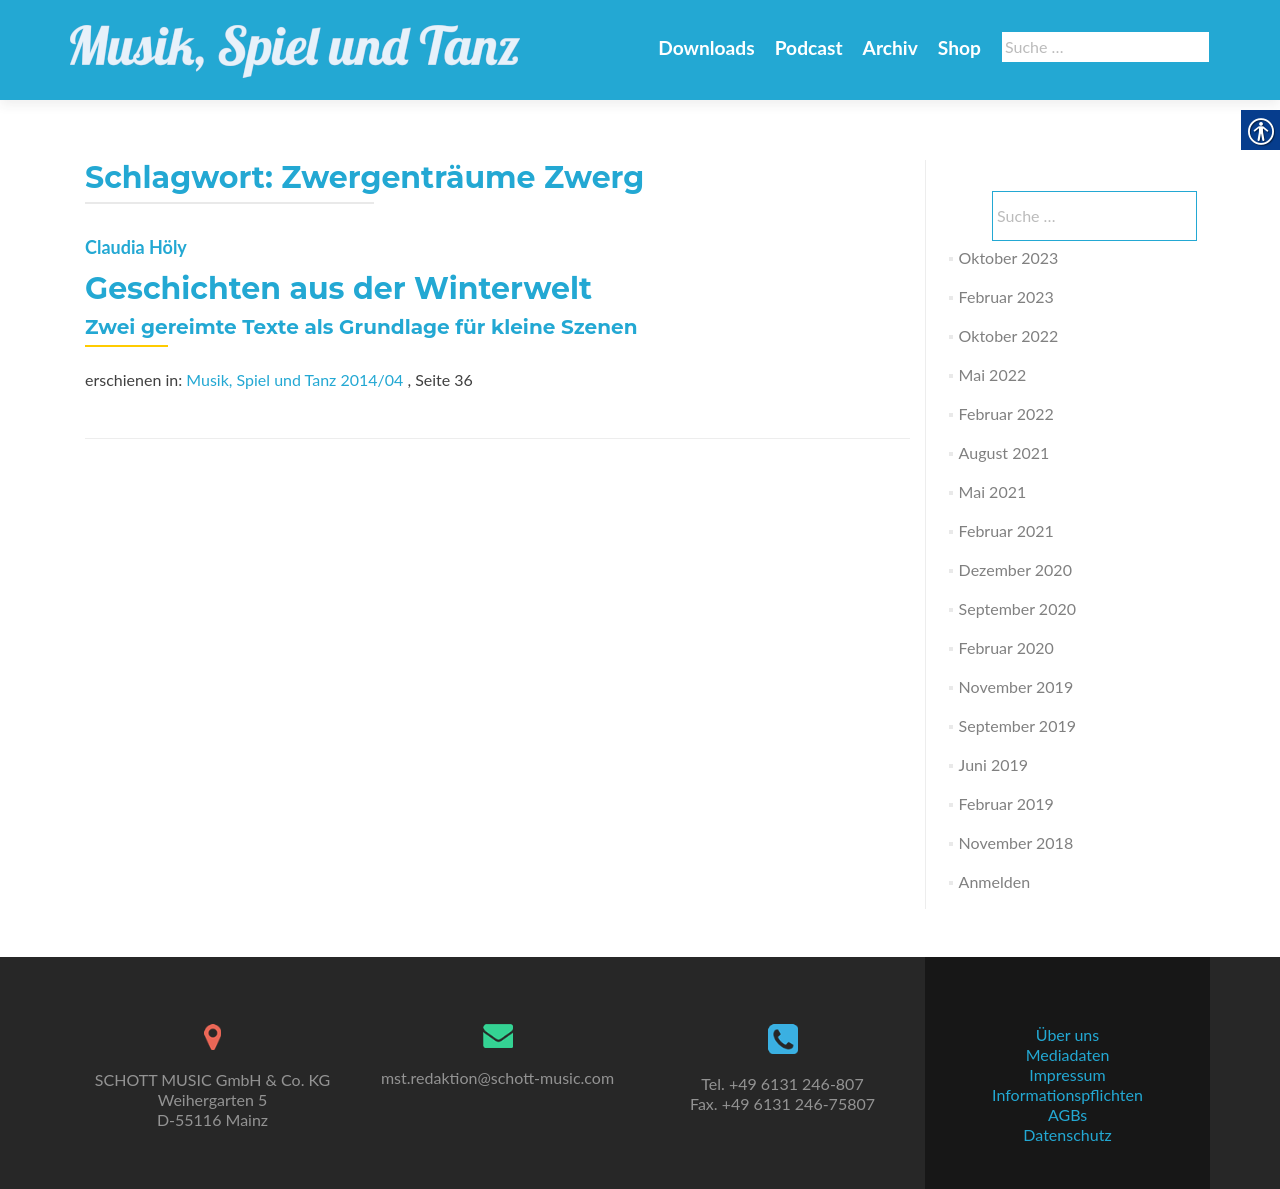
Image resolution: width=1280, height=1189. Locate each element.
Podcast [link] (809, 47)
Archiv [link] (890, 47)
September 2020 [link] (1017, 608)
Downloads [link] (706, 47)
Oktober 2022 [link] (1009, 335)
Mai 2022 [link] (993, 374)
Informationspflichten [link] (1067, 1094)
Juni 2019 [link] (993, 764)
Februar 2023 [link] (1006, 296)
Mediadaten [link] (1068, 1054)
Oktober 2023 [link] (1009, 257)
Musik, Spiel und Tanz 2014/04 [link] (294, 379)
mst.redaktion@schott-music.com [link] (497, 1077)
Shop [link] (959, 47)
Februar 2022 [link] (1006, 413)
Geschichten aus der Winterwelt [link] (338, 288)
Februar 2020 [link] (1006, 647)
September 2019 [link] (1017, 725)
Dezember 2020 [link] (1015, 569)
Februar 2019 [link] (1006, 803)
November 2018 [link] (1016, 842)
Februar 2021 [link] (1006, 530)
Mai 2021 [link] (993, 491)
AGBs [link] (1067, 1114)
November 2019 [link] (1016, 686)
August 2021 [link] (1004, 452)
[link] (295, 40)
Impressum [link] (1067, 1074)
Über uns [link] (1067, 1034)
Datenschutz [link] (1067, 1134)
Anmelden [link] (994, 881)
